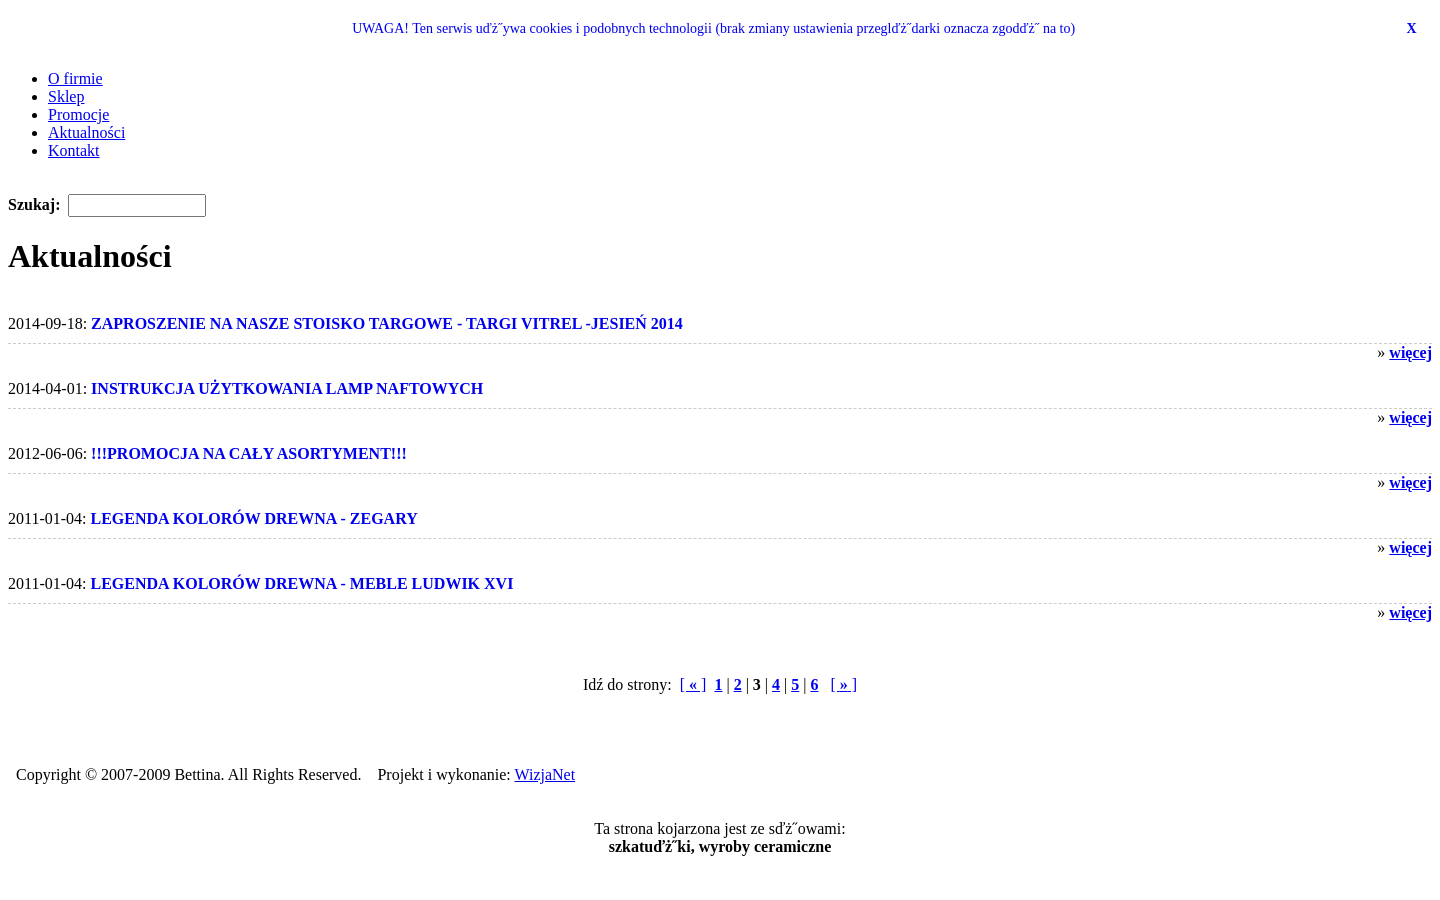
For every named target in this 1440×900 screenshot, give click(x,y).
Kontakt (74, 150)
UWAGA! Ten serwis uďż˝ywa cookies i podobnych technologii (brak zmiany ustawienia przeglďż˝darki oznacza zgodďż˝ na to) (713, 28)
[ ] (693, 684)
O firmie (75, 78)
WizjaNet (545, 774)
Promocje (78, 114)
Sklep (66, 96)
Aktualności (86, 132)
